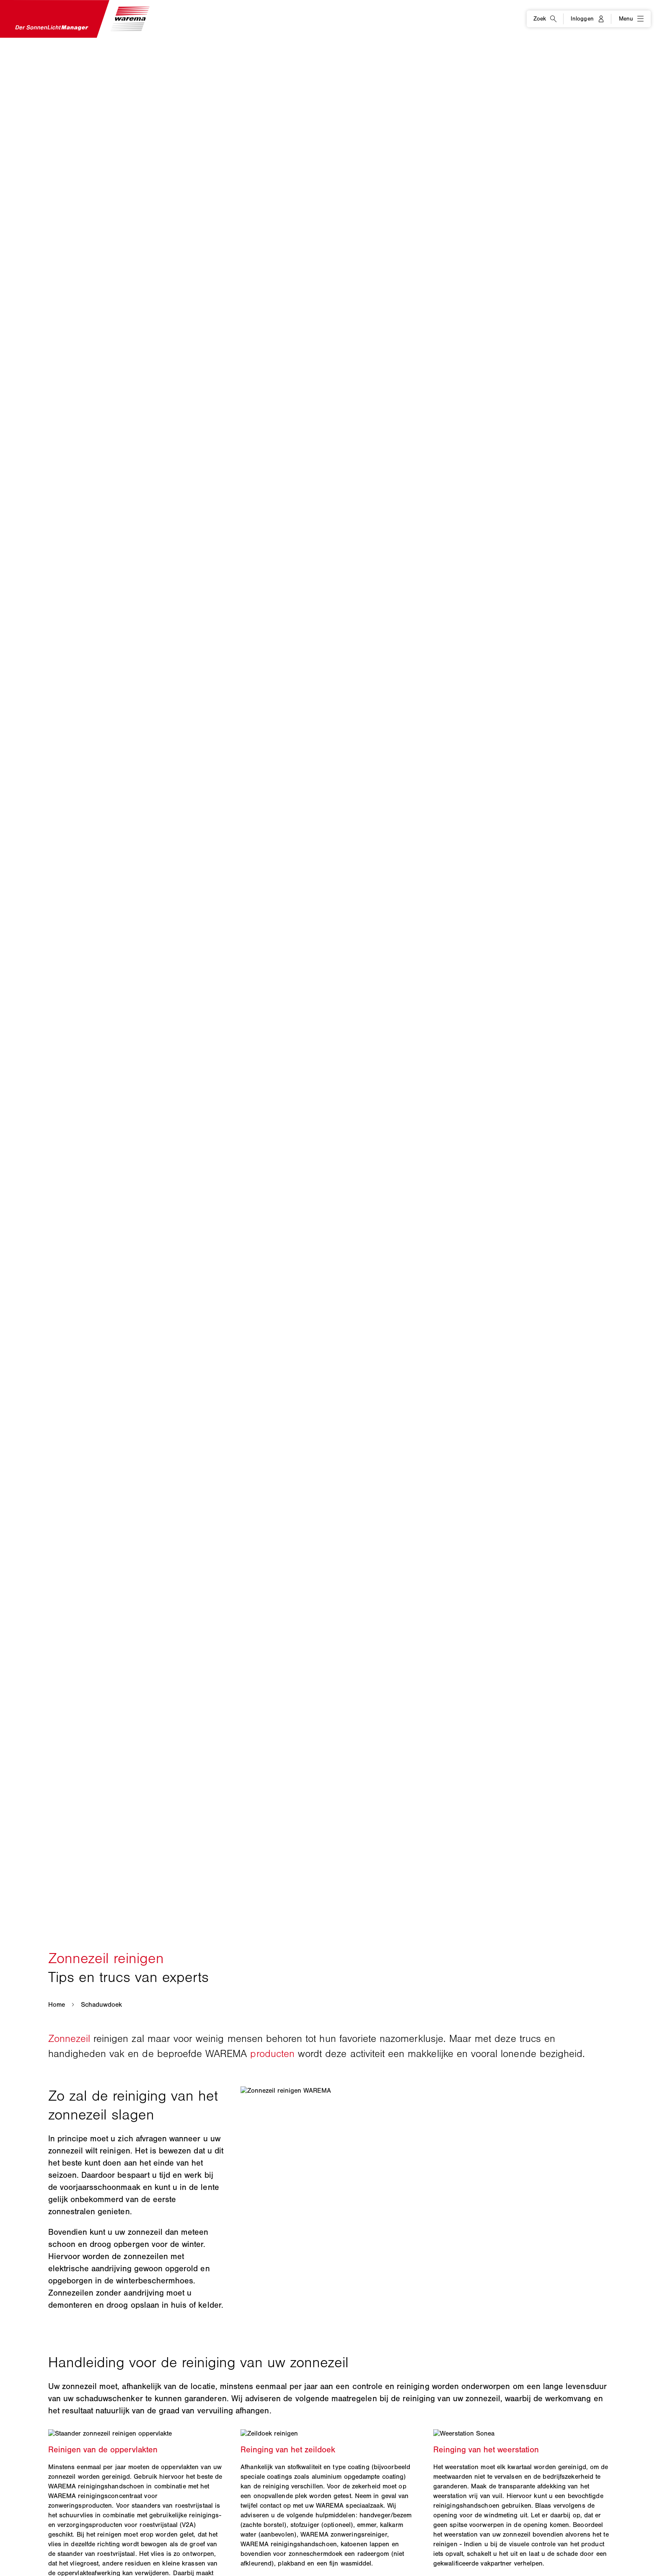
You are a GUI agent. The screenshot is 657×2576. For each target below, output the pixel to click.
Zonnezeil (69, 2038)
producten (272, 2053)
